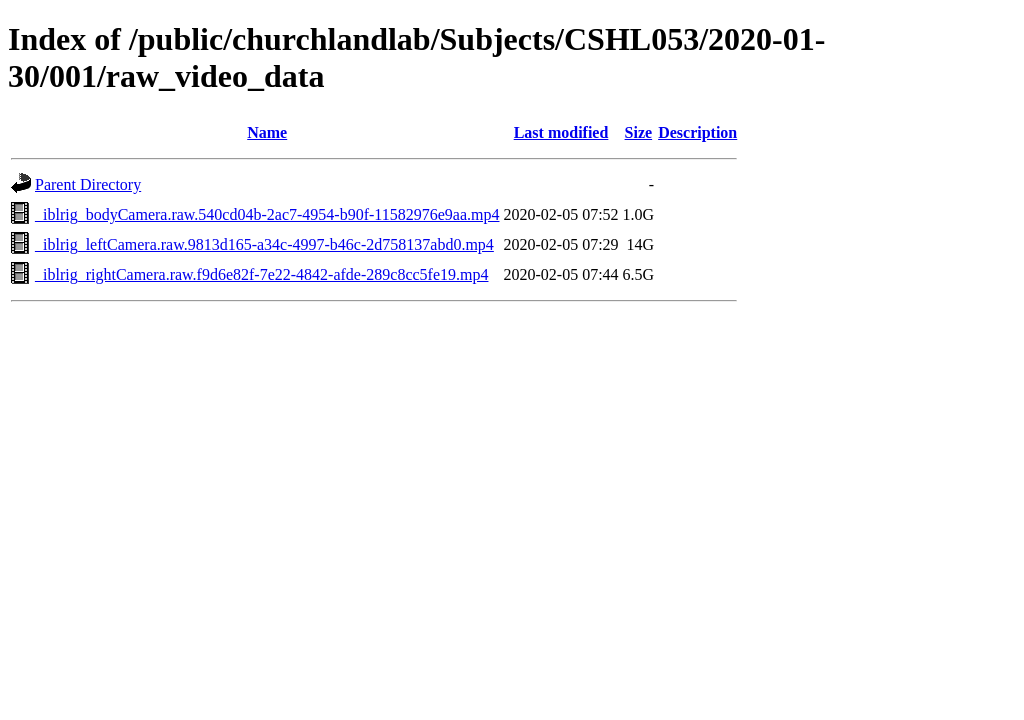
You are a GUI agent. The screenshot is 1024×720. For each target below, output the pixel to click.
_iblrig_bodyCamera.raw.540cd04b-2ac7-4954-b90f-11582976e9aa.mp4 (267, 214)
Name (267, 132)
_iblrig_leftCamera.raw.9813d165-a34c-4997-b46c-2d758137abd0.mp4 (264, 244)
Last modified (561, 132)
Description (697, 132)
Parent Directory (88, 184)
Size (639, 132)
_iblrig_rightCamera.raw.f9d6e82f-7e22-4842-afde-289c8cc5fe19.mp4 (261, 274)
